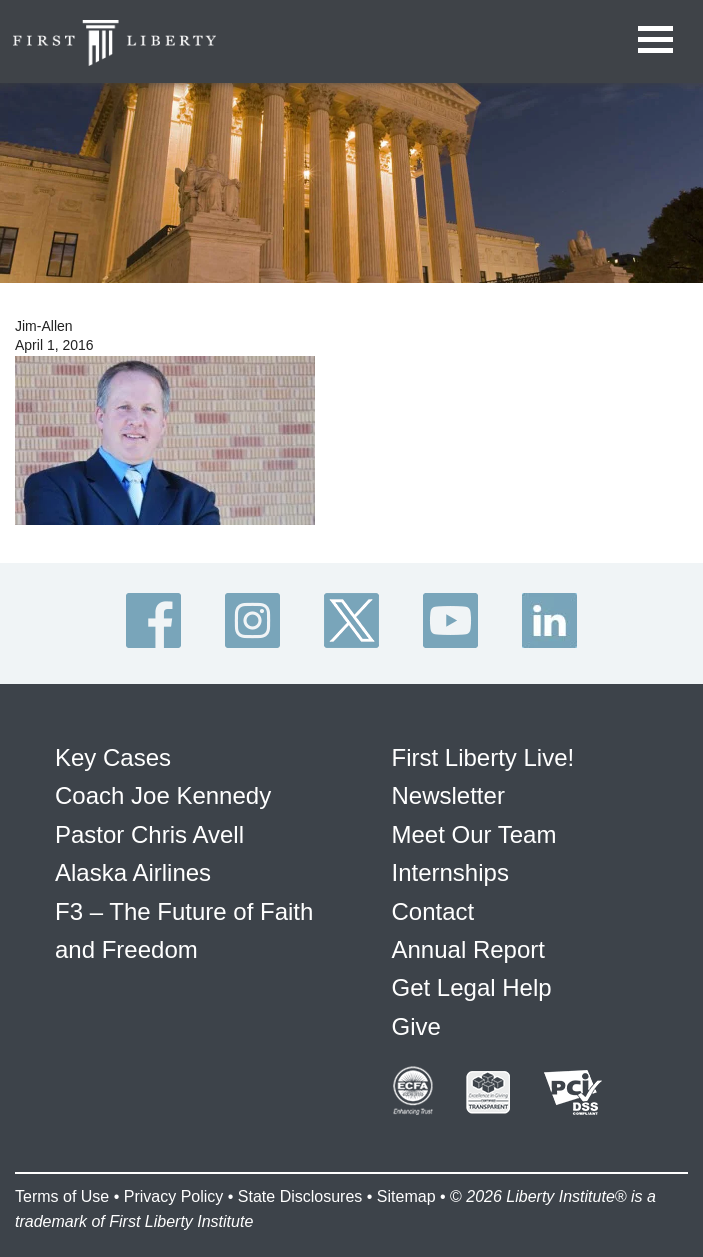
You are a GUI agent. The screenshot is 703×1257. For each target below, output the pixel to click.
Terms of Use (62, 1196)
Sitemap (406, 1196)
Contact (433, 911)
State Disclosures (300, 1196)
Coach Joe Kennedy (163, 795)
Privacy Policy (174, 1196)
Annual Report (468, 949)
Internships (450, 872)
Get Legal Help (472, 987)
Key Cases (113, 757)
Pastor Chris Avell (149, 834)
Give (416, 1026)
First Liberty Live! (483, 757)
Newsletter (448, 795)
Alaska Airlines (133, 872)
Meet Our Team (474, 834)
